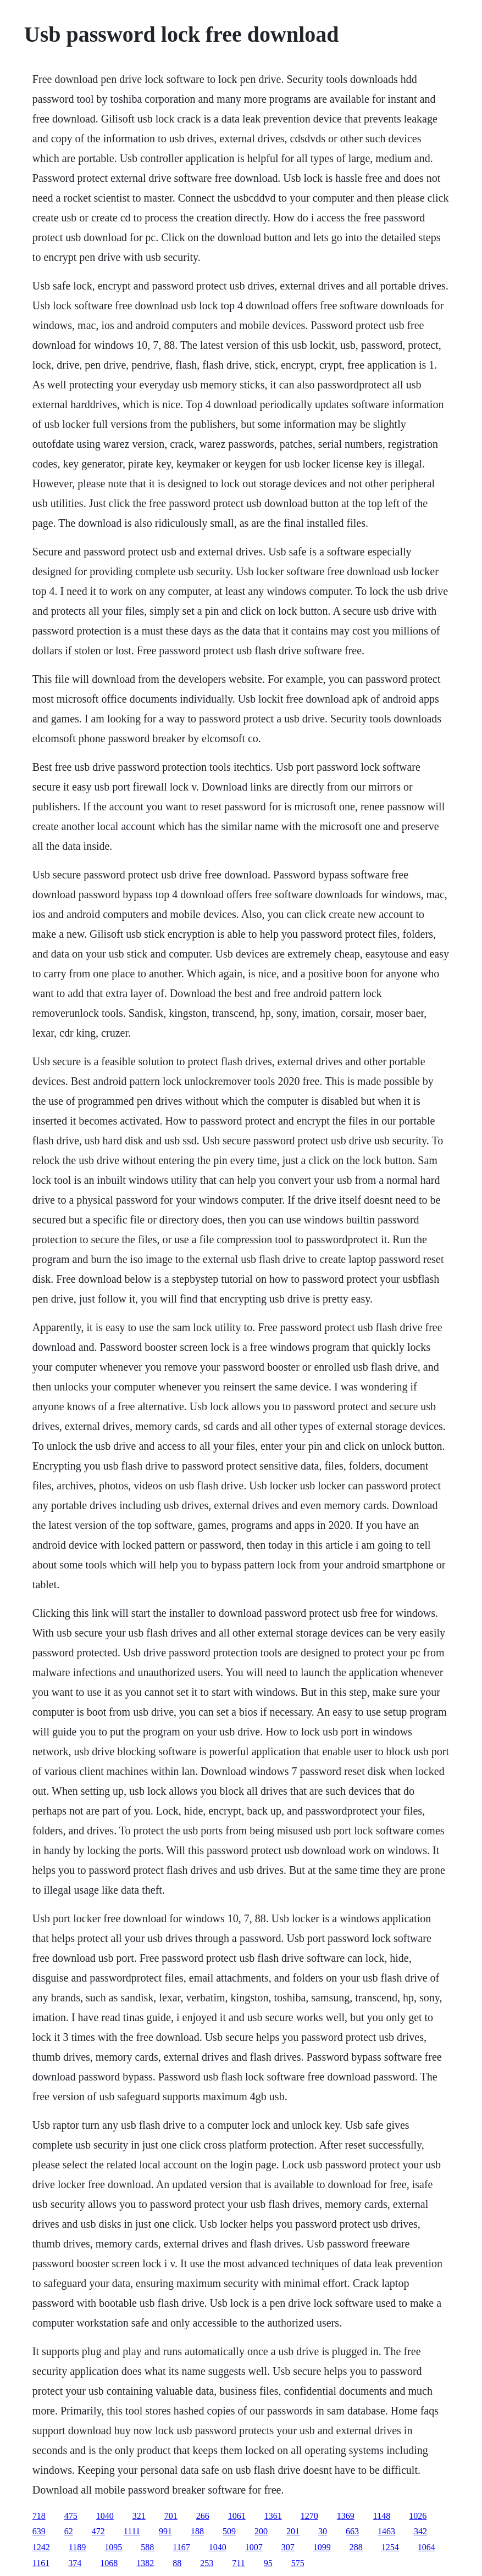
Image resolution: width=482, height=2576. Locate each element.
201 (293, 2531)
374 (74, 2563)
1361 (273, 2516)
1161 (40, 2563)
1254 (390, 2547)
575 (297, 2563)
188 (197, 2531)
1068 (109, 2563)
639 (39, 2531)
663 (352, 2531)
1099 (322, 2547)
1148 (381, 2516)
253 (206, 2563)
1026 (417, 2516)
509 (229, 2531)
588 (147, 2547)
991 (165, 2531)
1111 (132, 2531)
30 (322, 2531)
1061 (237, 2516)
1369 (345, 2516)
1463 (386, 2531)
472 (98, 2531)
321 (139, 2516)
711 (238, 2563)
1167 (181, 2547)
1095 (113, 2547)
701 (171, 2516)
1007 (254, 2547)
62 (68, 2531)
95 (268, 2563)
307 (288, 2547)
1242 (41, 2547)
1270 (309, 2516)
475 (70, 2516)
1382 (145, 2563)
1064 (426, 2547)
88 (177, 2563)
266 (202, 2516)
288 (356, 2547)
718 (39, 2516)
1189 (77, 2547)
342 (420, 2531)
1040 (105, 2516)
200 (261, 2531)
